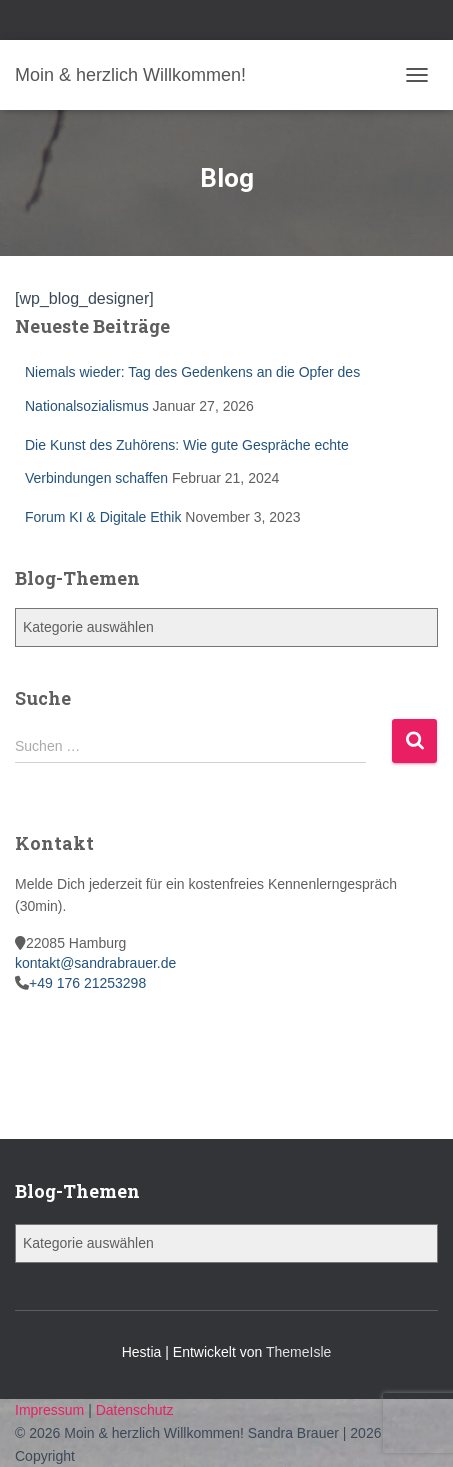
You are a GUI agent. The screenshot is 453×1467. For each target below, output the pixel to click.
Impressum (51, 1410)
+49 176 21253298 (87, 983)
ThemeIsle (298, 1352)
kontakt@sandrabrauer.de (95, 963)
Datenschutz (135, 1410)
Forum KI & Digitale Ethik (103, 517)
